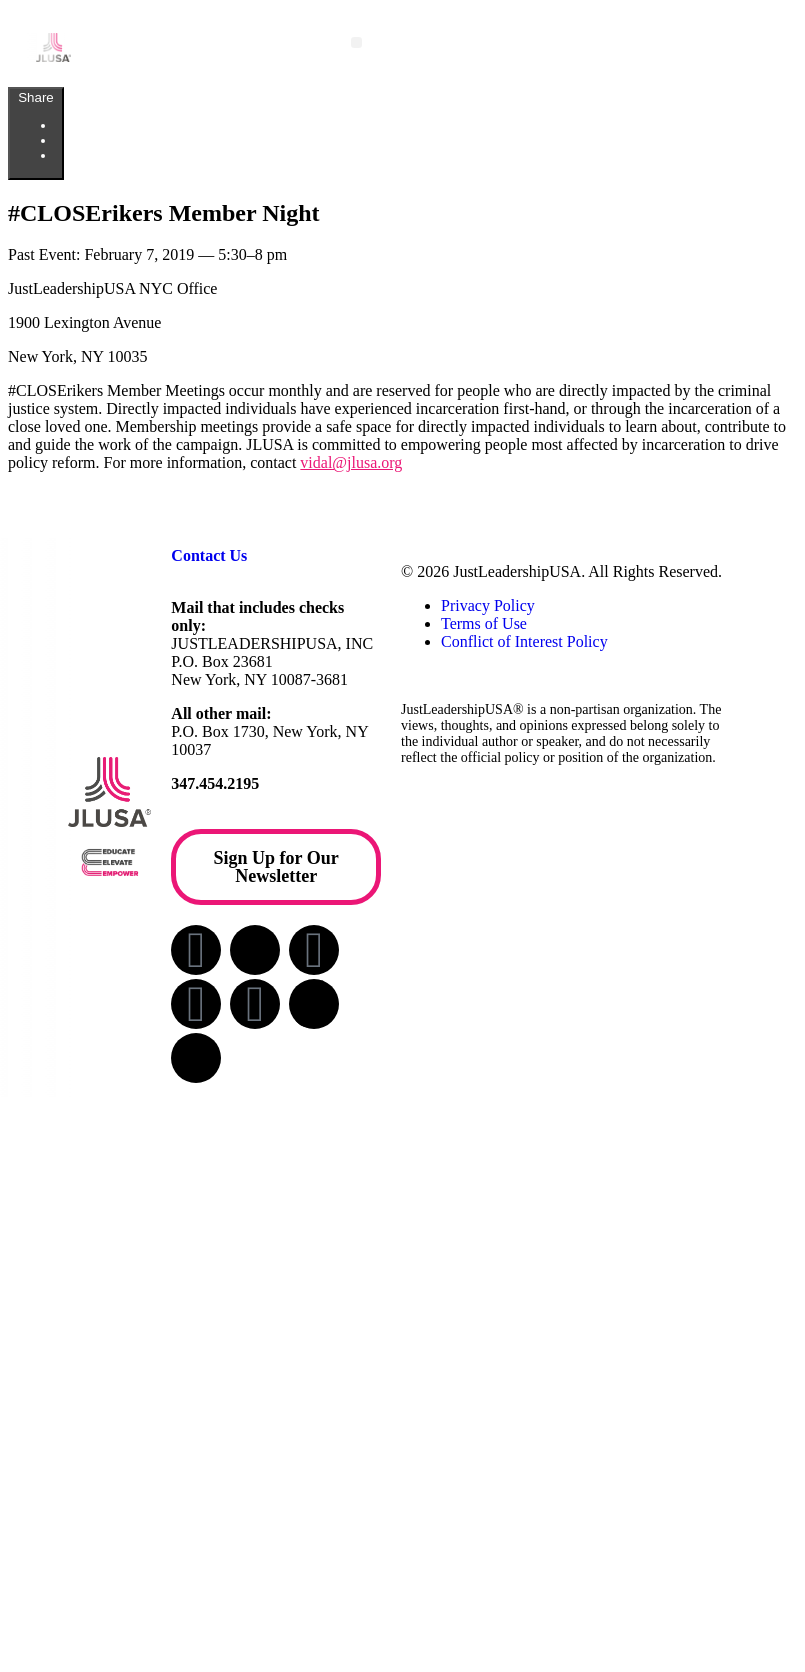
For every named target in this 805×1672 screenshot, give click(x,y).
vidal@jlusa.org (351, 462)
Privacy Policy (488, 605)
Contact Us (209, 555)
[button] (356, 42)
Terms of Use (484, 623)
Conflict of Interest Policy (524, 641)
